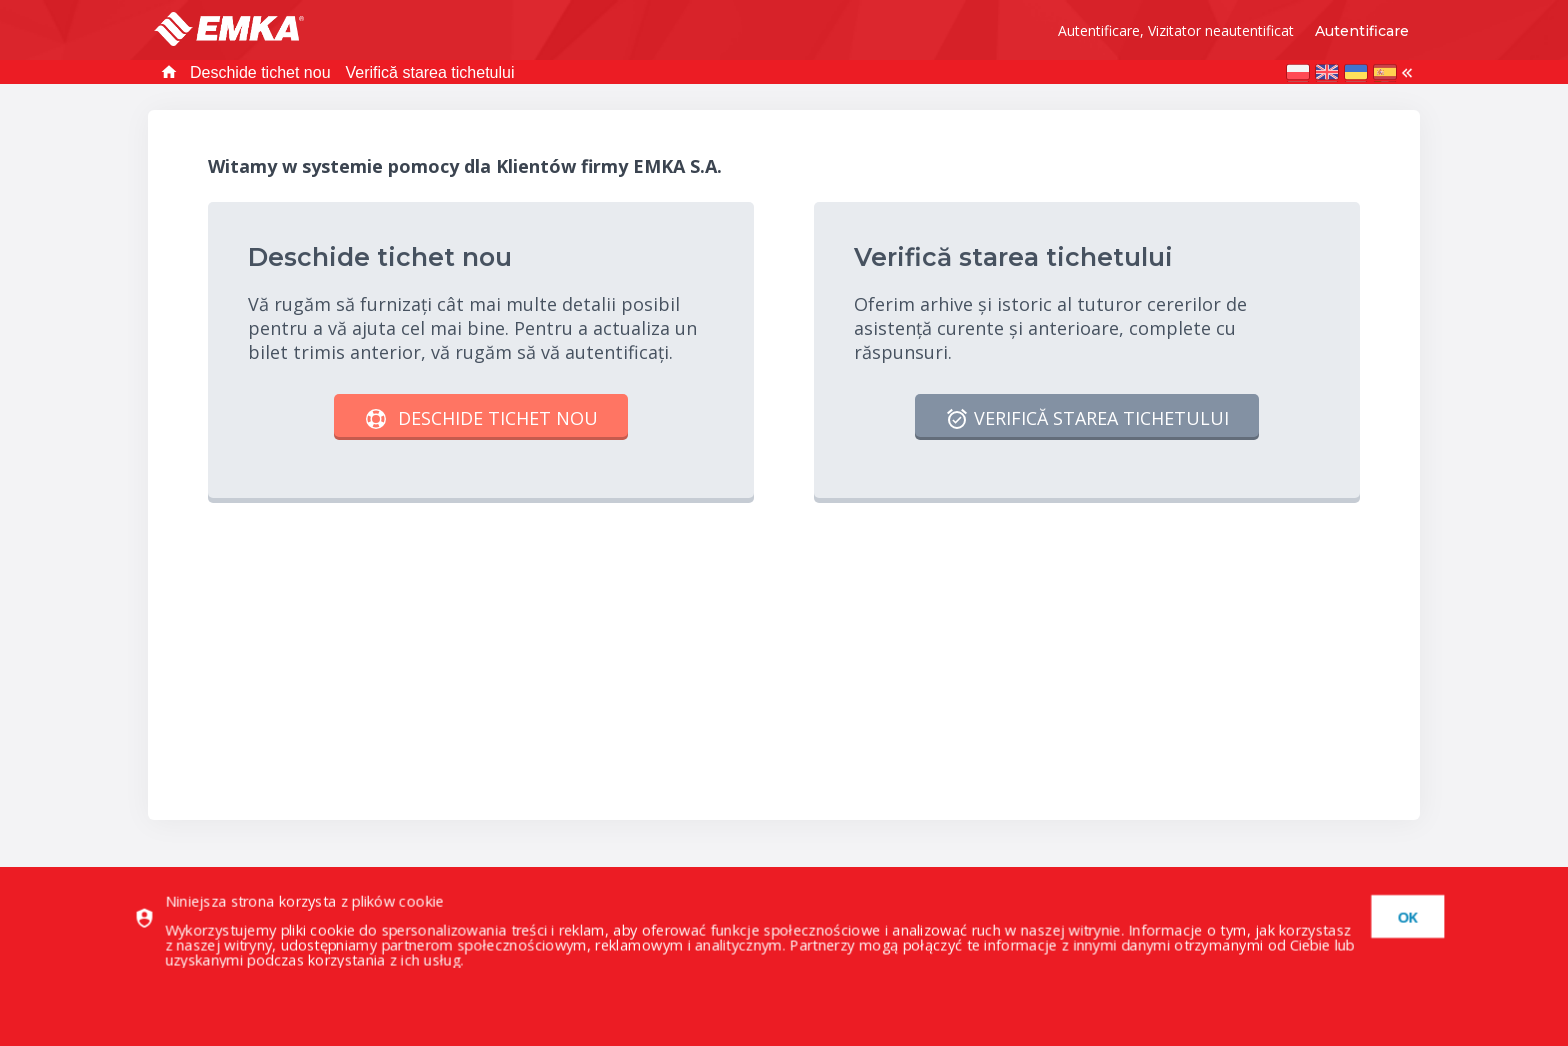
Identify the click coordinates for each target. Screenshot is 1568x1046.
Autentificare (1362, 31)
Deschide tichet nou (260, 72)
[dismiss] (1400, 916)
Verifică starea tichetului (430, 72)
